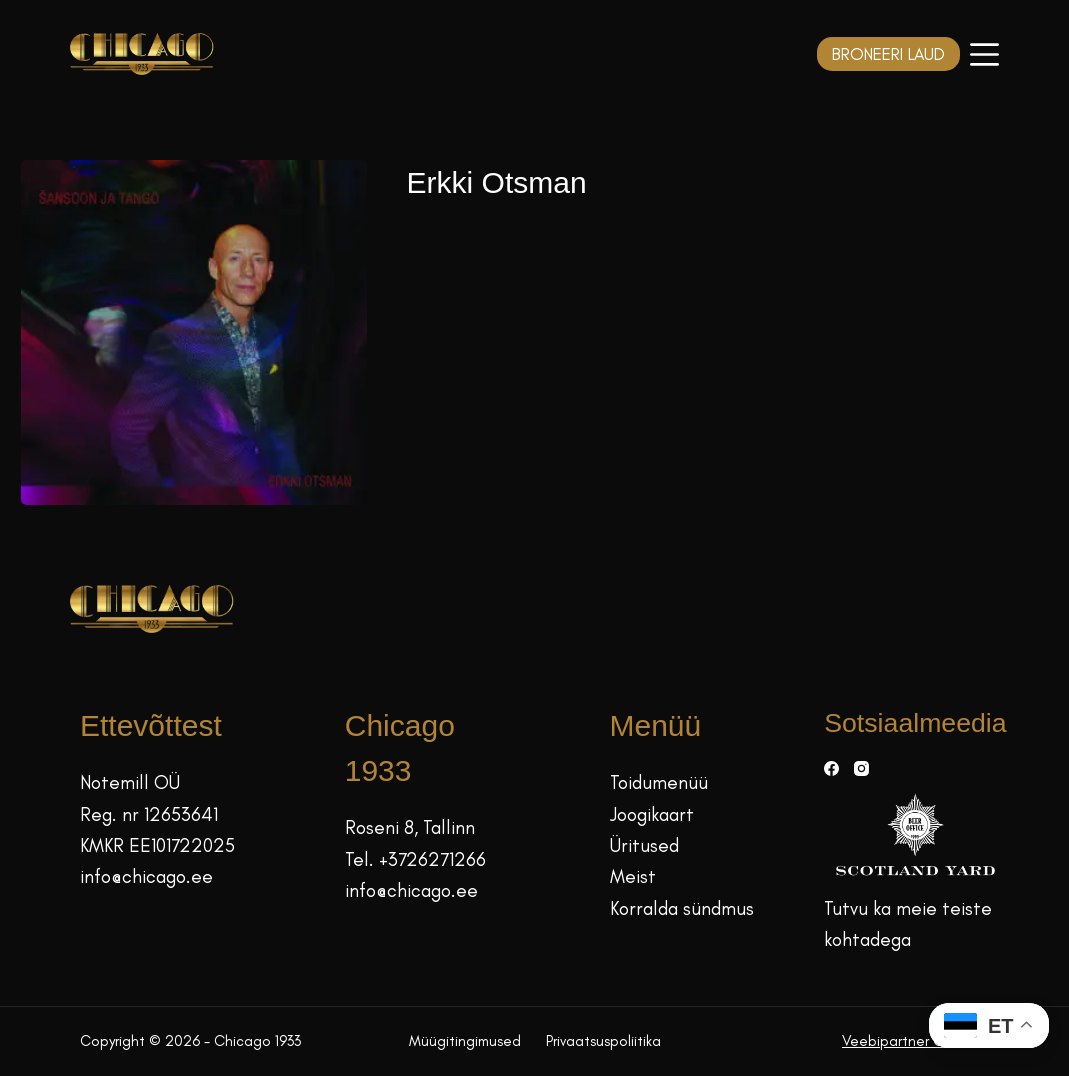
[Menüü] (984, 54)
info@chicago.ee (146, 876)
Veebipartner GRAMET (915, 1041)
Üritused (644, 845)
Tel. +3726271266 (415, 859)
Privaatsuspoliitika (603, 1041)
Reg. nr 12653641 (149, 814)
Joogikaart (652, 814)
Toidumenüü (659, 782)
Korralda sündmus (682, 908)
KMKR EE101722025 (157, 845)
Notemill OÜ (130, 782)
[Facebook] (831, 768)
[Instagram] (861, 768)
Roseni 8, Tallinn (410, 827)
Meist (633, 876)
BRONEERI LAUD (888, 54)
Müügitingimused (465, 1041)
